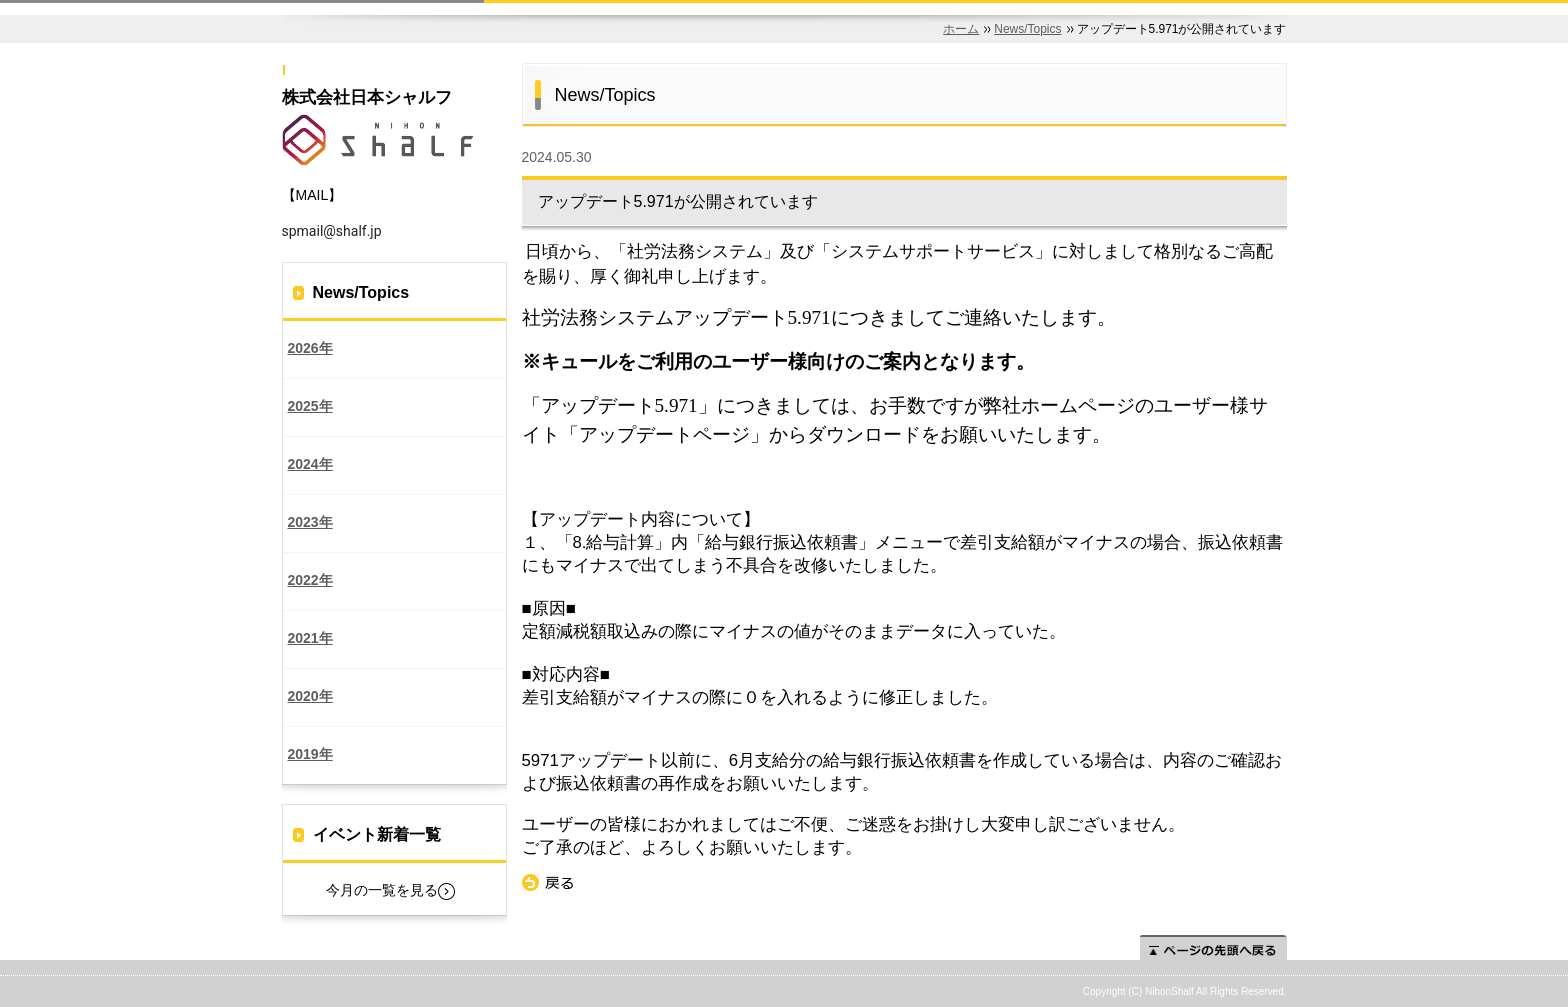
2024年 (310, 464)
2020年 (310, 696)
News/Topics (1027, 29)
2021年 (310, 638)
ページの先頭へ (1213, 947)
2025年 (310, 406)
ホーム (961, 29)
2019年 (310, 754)
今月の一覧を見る (382, 890)
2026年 (310, 348)
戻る (548, 883)
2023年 (310, 522)
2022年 (310, 580)
